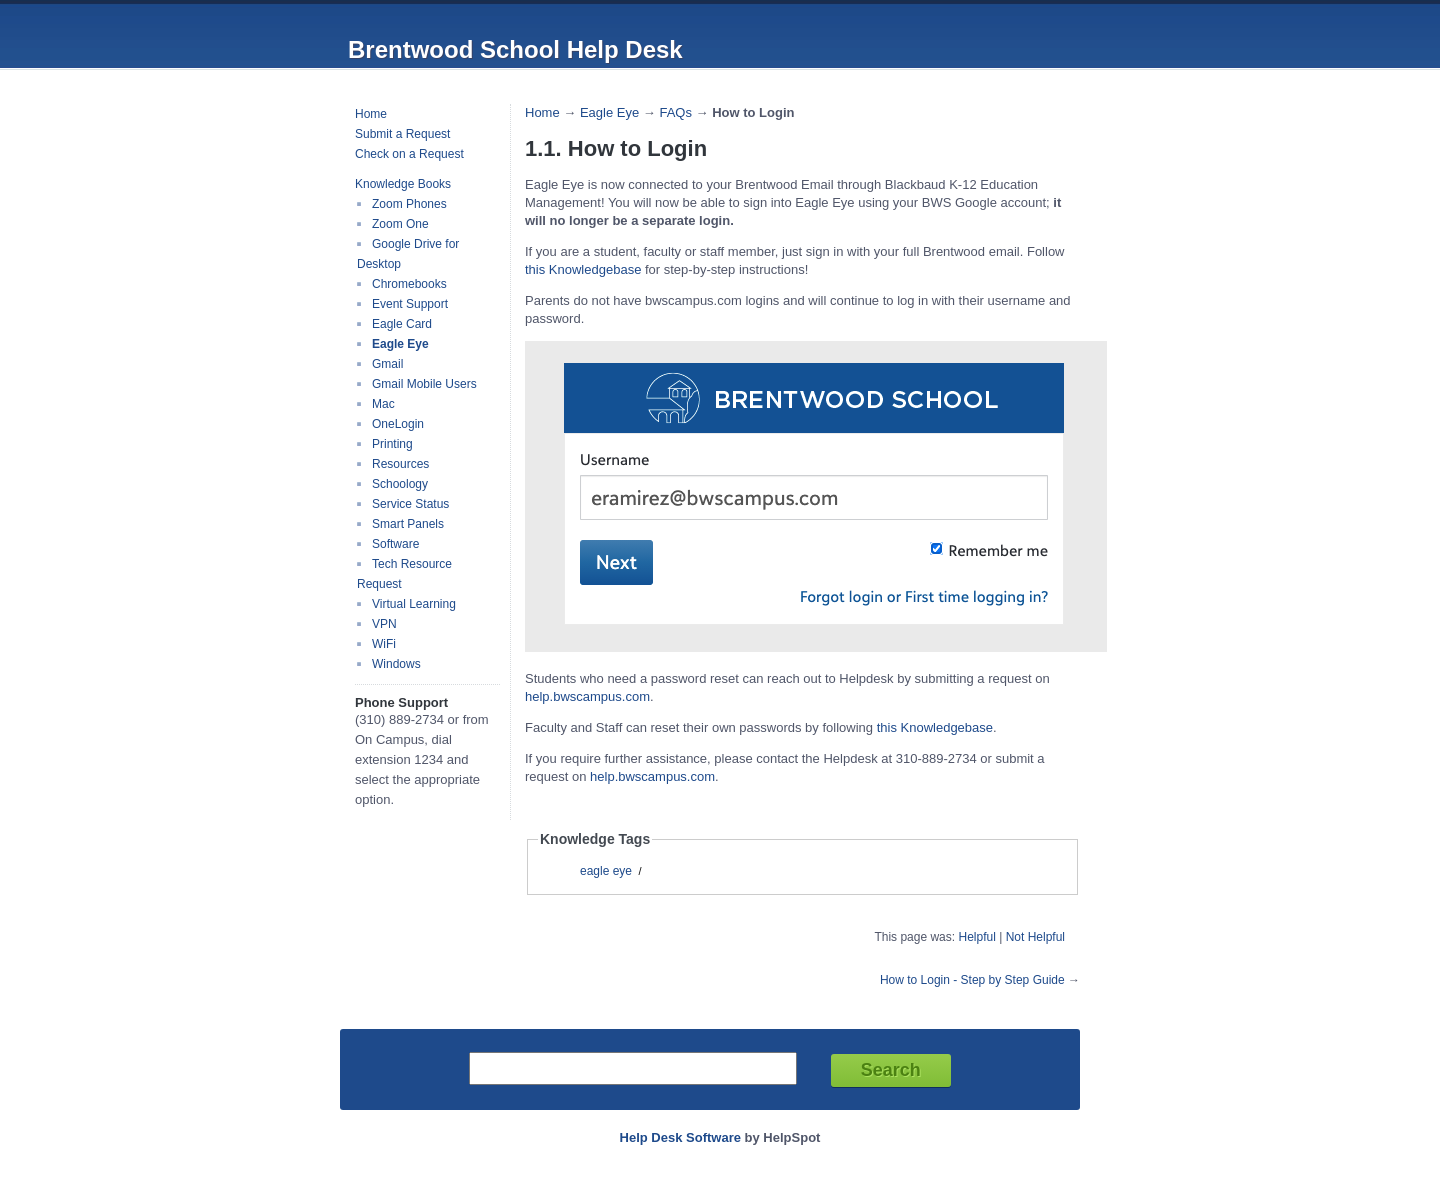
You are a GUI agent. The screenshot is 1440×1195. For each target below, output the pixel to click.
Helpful (976, 937)
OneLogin (398, 424)
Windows (396, 664)
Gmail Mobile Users (424, 384)
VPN (384, 624)
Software (395, 544)
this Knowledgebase (583, 269)
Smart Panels (408, 524)
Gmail (387, 364)
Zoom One (400, 224)
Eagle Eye (400, 344)
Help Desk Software (680, 1137)
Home (371, 114)
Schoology (400, 484)
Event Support (410, 304)
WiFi (384, 644)
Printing (392, 444)
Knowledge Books (403, 184)
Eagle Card (402, 324)
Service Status (410, 504)
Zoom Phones (409, 204)
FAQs (675, 112)
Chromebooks (409, 284)
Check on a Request (409, 154)
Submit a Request (402, 134)
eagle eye (606, 871)
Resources (400, 464)
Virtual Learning (414, 604)
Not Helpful (1035, 937)
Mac (383, 404)
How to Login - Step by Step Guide (972, 980)
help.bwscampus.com (587, 696)
